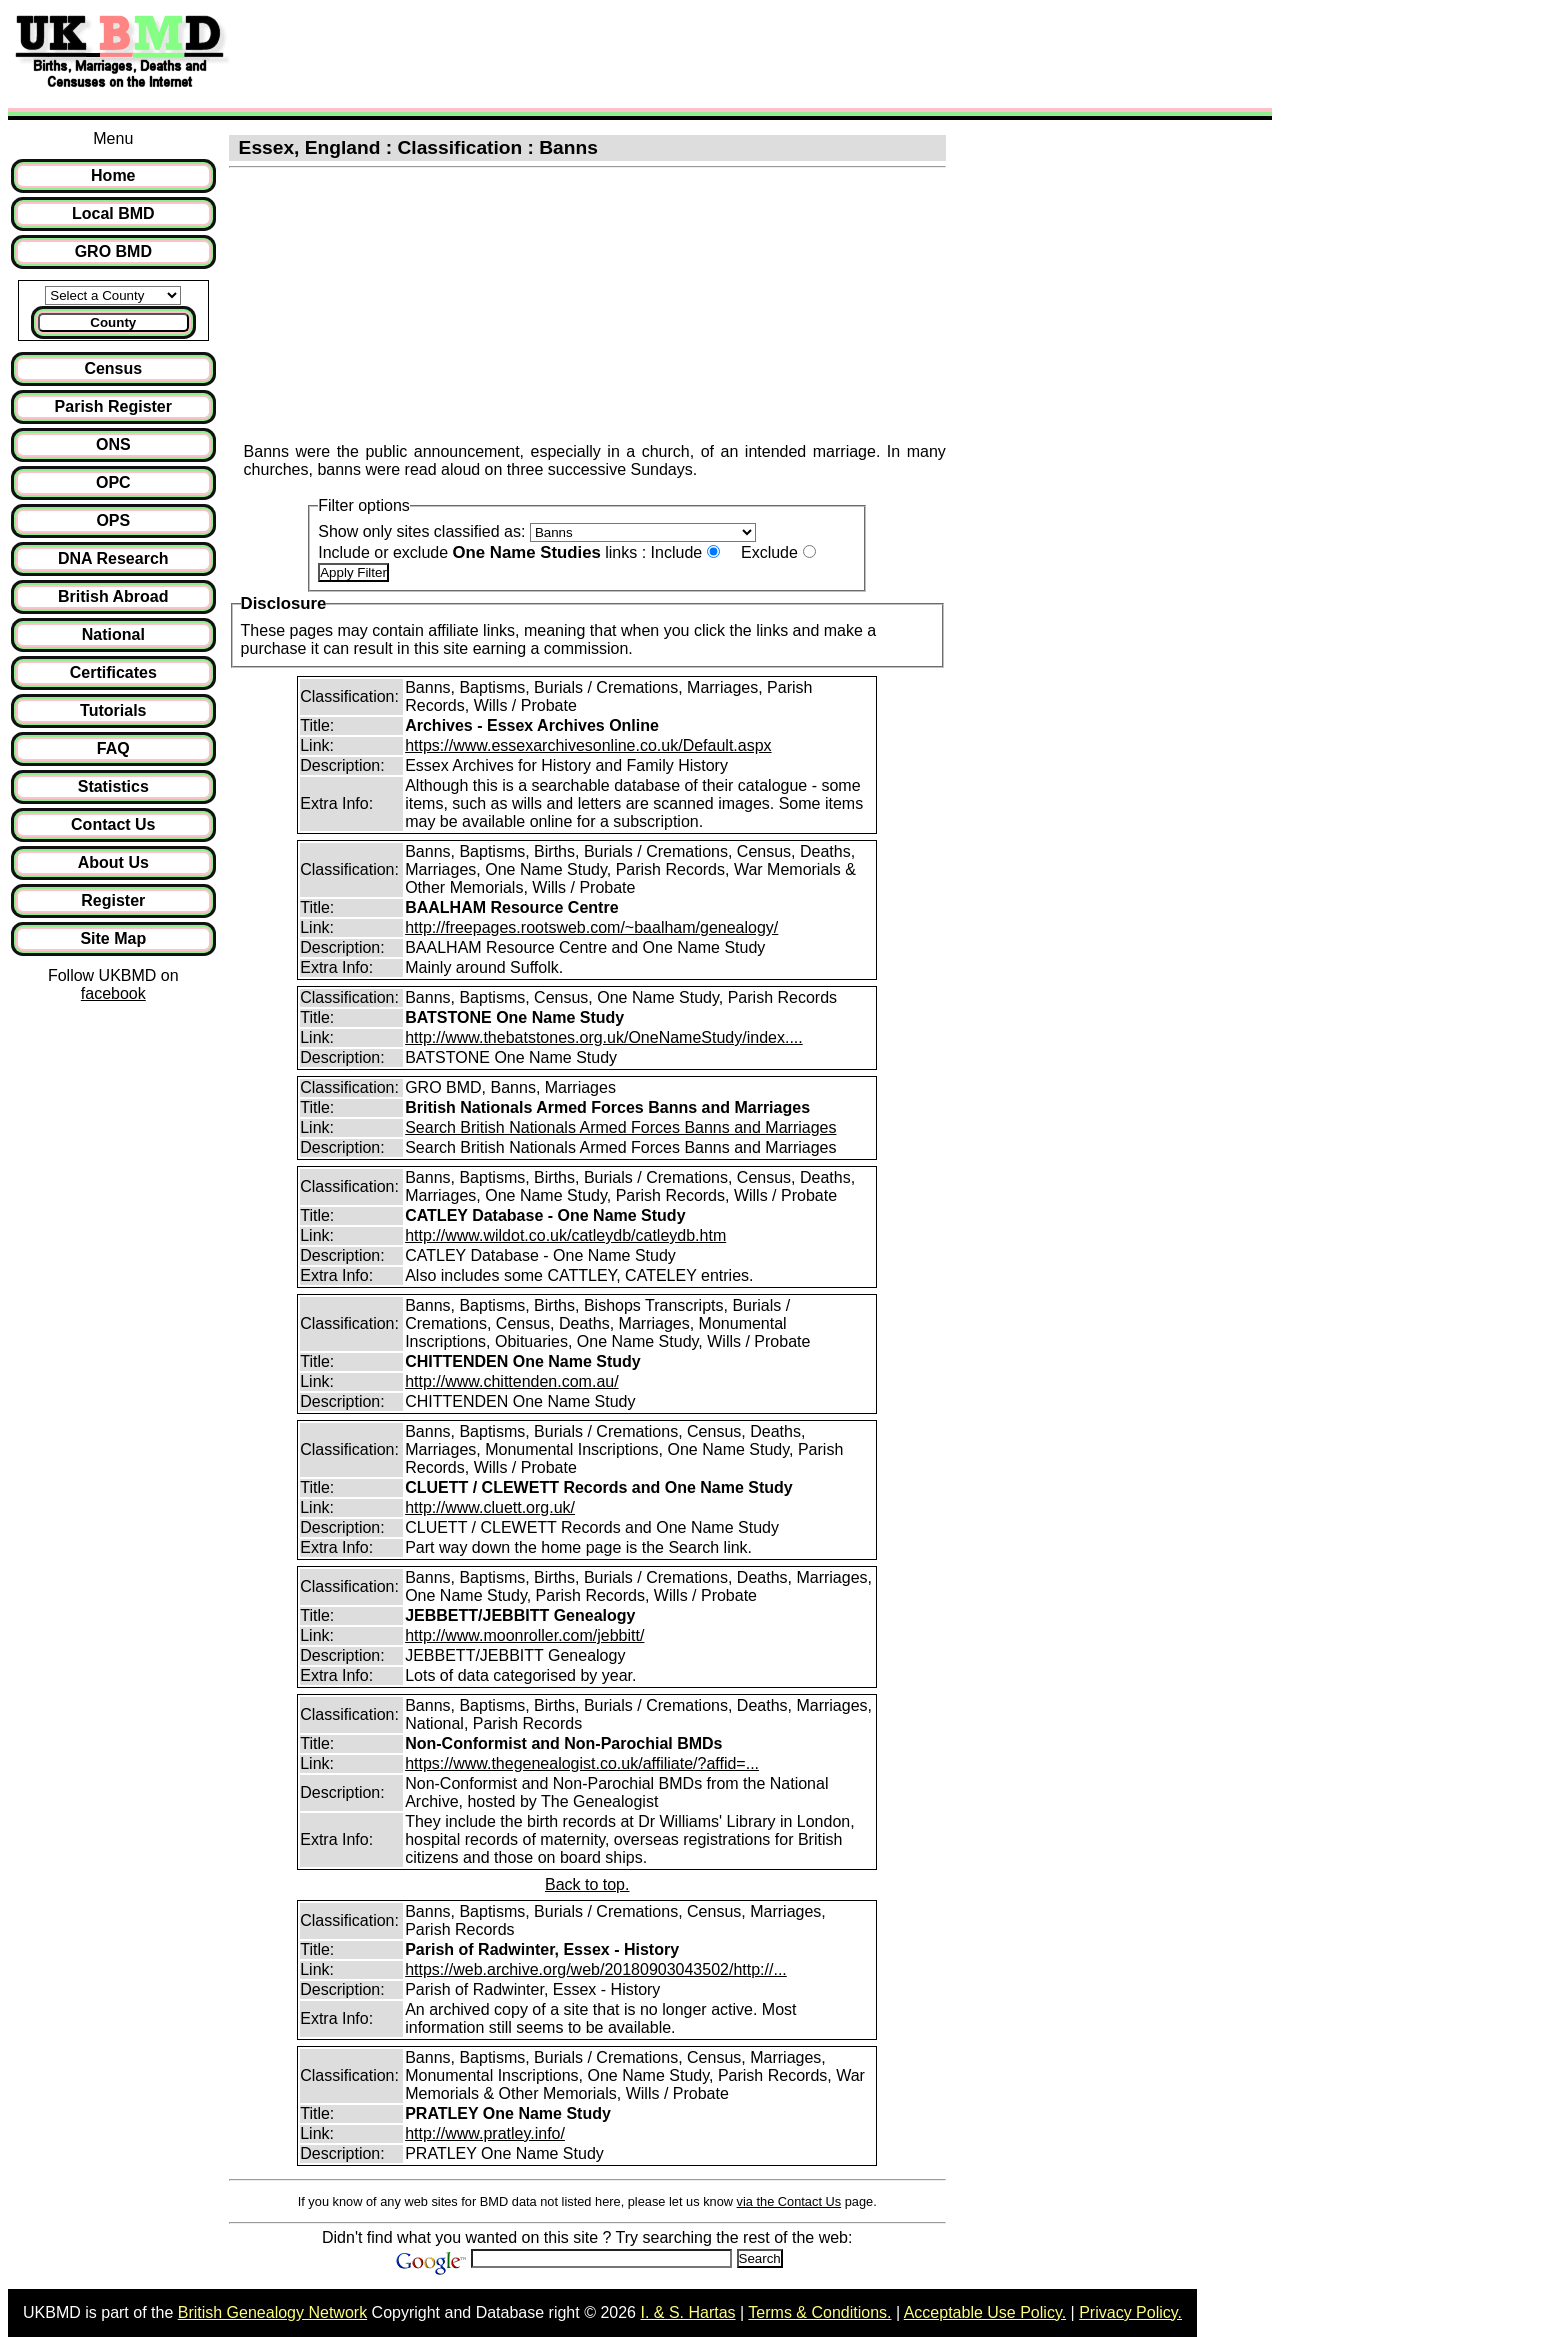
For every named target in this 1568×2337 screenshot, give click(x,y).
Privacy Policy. (1130, 2312)
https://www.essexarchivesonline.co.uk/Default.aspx (588, 745)
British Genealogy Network (272, 2312)
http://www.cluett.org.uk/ (490, 1507)
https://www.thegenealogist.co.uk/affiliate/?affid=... (582, 1763)
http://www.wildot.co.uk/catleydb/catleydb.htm (565, 1235)
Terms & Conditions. (819, 2312)
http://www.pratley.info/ (485, 2133)
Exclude (769, 552)
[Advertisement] (604, 53)
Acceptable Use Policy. (985, 2312)
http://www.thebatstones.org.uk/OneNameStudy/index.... (604, 1037)
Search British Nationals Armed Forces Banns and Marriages (620, 1127)
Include (677, 552)
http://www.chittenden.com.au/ (511, 1381)
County (113, 322)
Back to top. (587, 1884)
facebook (113, 993)
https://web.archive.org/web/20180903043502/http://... (596, 1969)
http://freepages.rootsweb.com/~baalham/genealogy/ (591, 927)
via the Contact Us (789, 2201)
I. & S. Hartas (687, 2312)
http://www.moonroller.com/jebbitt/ (524, 1635)
